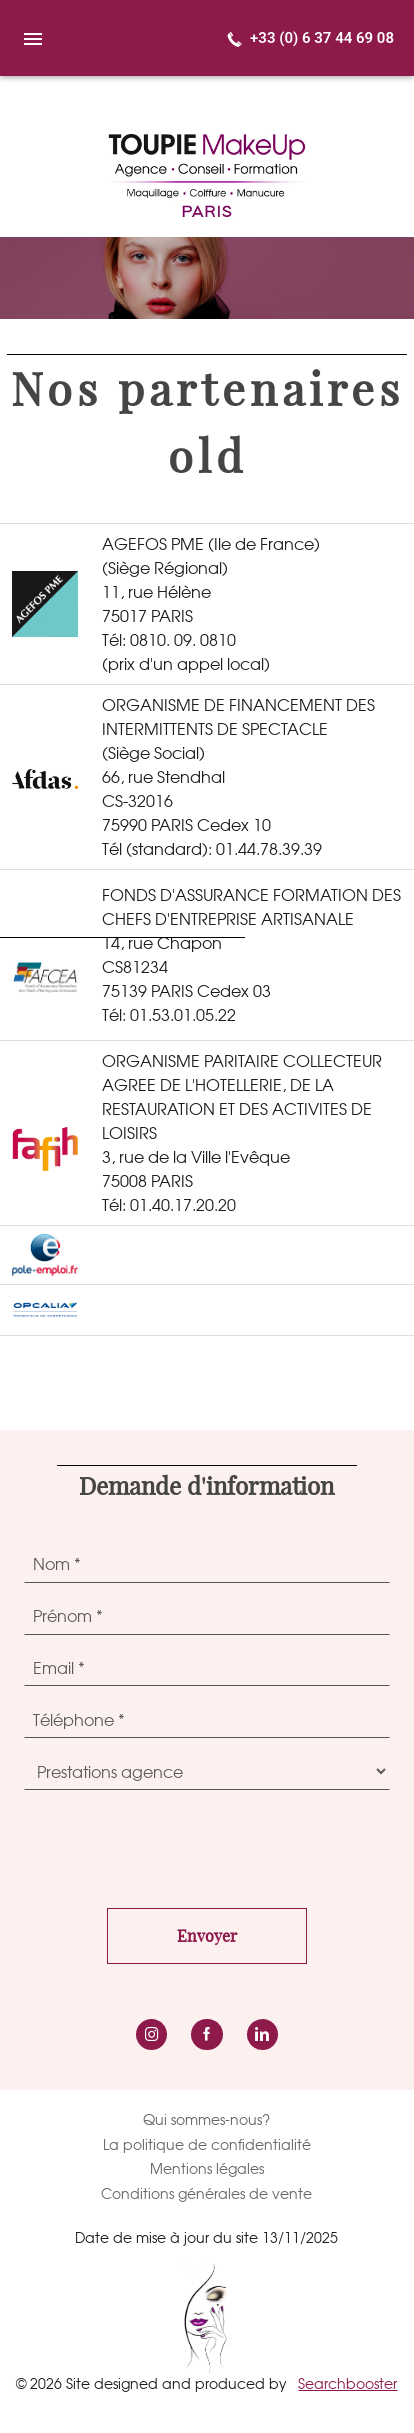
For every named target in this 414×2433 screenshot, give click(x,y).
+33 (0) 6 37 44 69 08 (322, 38)
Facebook (206, 2034)
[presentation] (176, 1844)
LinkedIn (262, 2034)
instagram (151, 2034)
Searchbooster (347, 2383)
